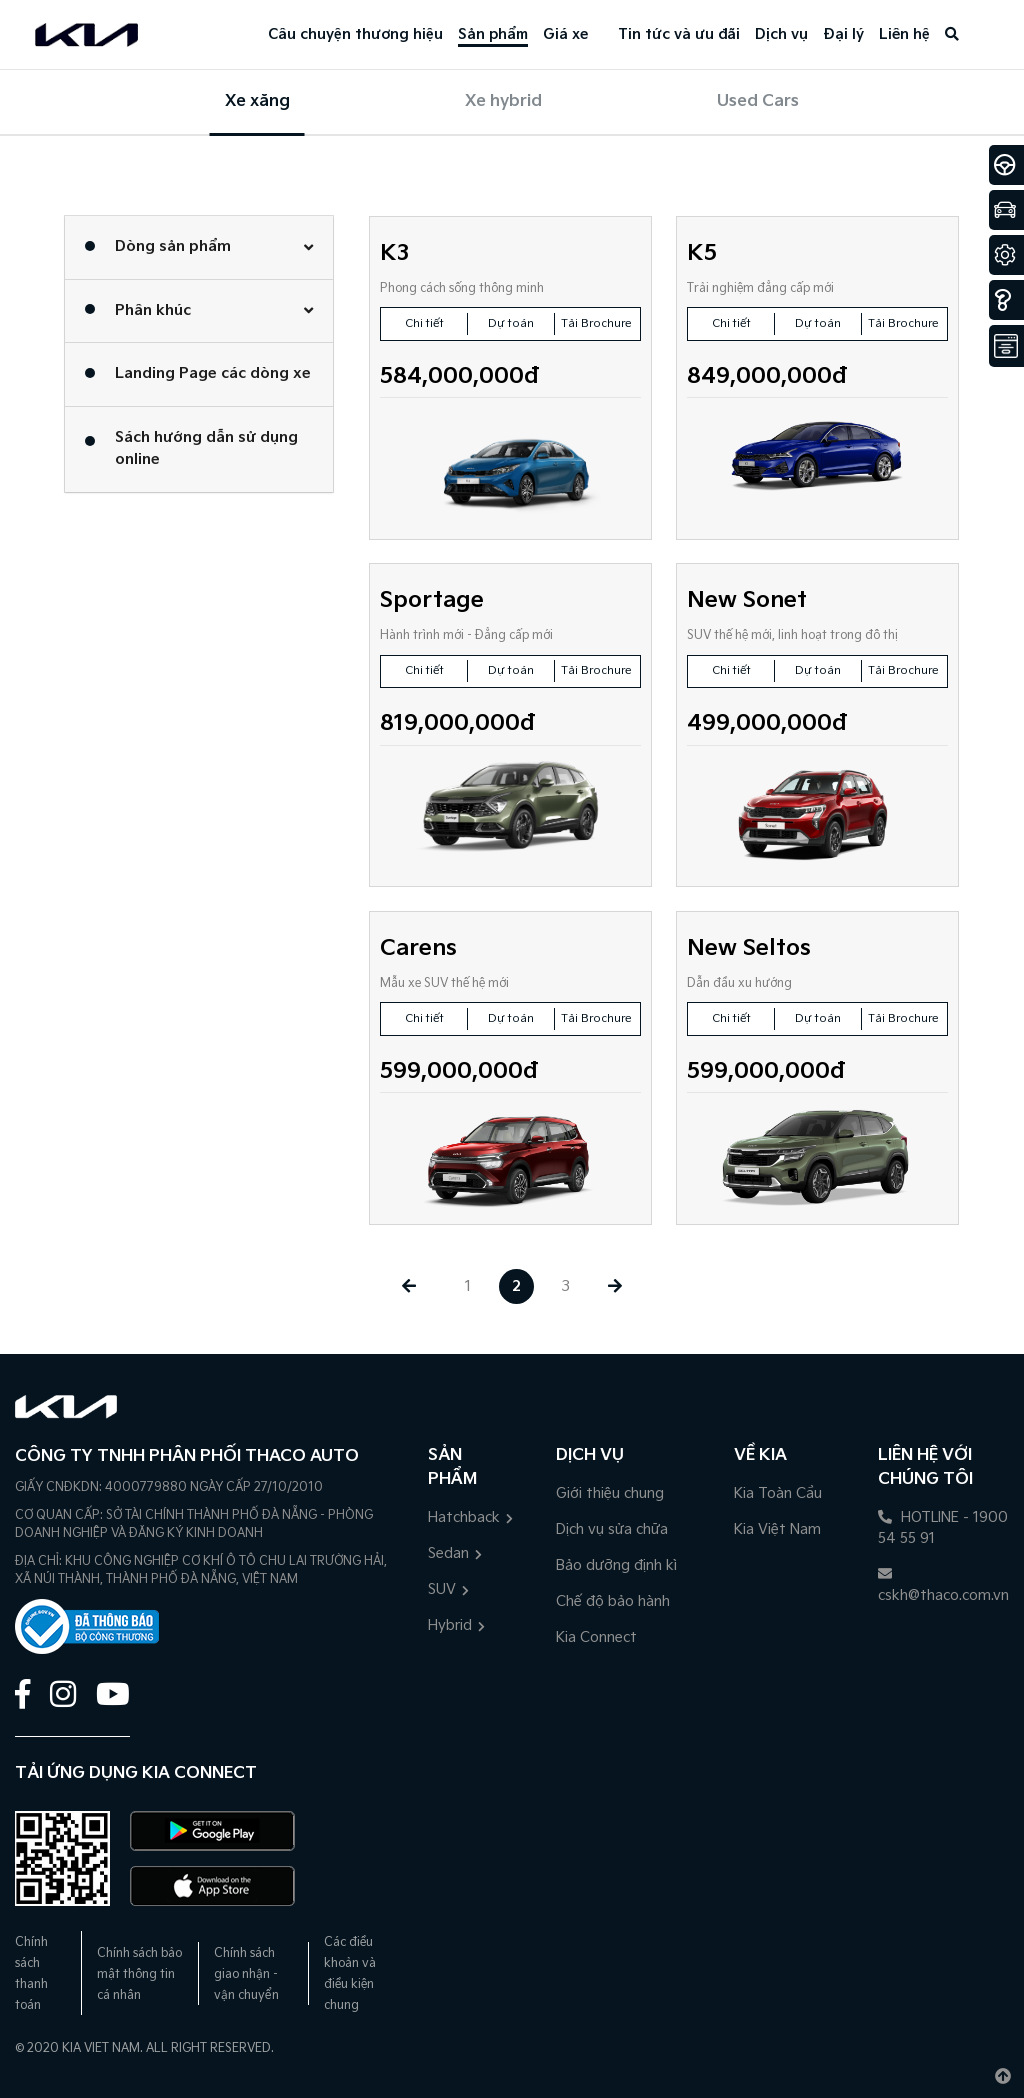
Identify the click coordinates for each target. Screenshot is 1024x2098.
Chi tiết (424, 323)
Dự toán (511, 323)
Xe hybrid (503, 101)
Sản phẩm (493, 34)
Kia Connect (596, 1637)
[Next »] (614, 1286)
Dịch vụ (781, 34)
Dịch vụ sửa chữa (612, 1529)
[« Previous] (408, 1286)
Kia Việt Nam (777, 1529)
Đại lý (843, 34)
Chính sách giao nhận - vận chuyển (246, 1974)
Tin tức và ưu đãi (679, 34)
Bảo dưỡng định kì (616, 1565)
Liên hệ (904, 34)
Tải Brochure (596, 323)
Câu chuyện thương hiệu (355, 34)
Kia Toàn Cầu (778, 1493)
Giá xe (565, 34)
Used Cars (758, 101)
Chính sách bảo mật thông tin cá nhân (139, 1974)
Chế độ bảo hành (613, 1601)
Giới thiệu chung (610, 1493)
